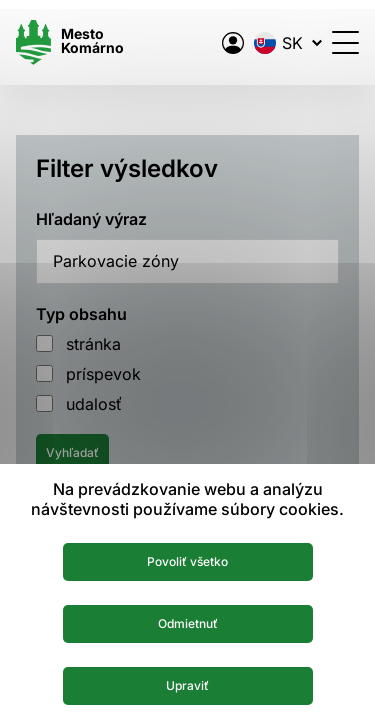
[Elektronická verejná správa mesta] (233, 43)
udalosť (94, 404)
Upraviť (187, 685)
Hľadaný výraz (91, 219)
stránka (93, 344)
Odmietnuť (188, 623)
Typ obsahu (81, 314)
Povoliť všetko (187, 561)
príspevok (103, 374)
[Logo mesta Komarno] (70, 42)
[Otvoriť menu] (345, 42)
